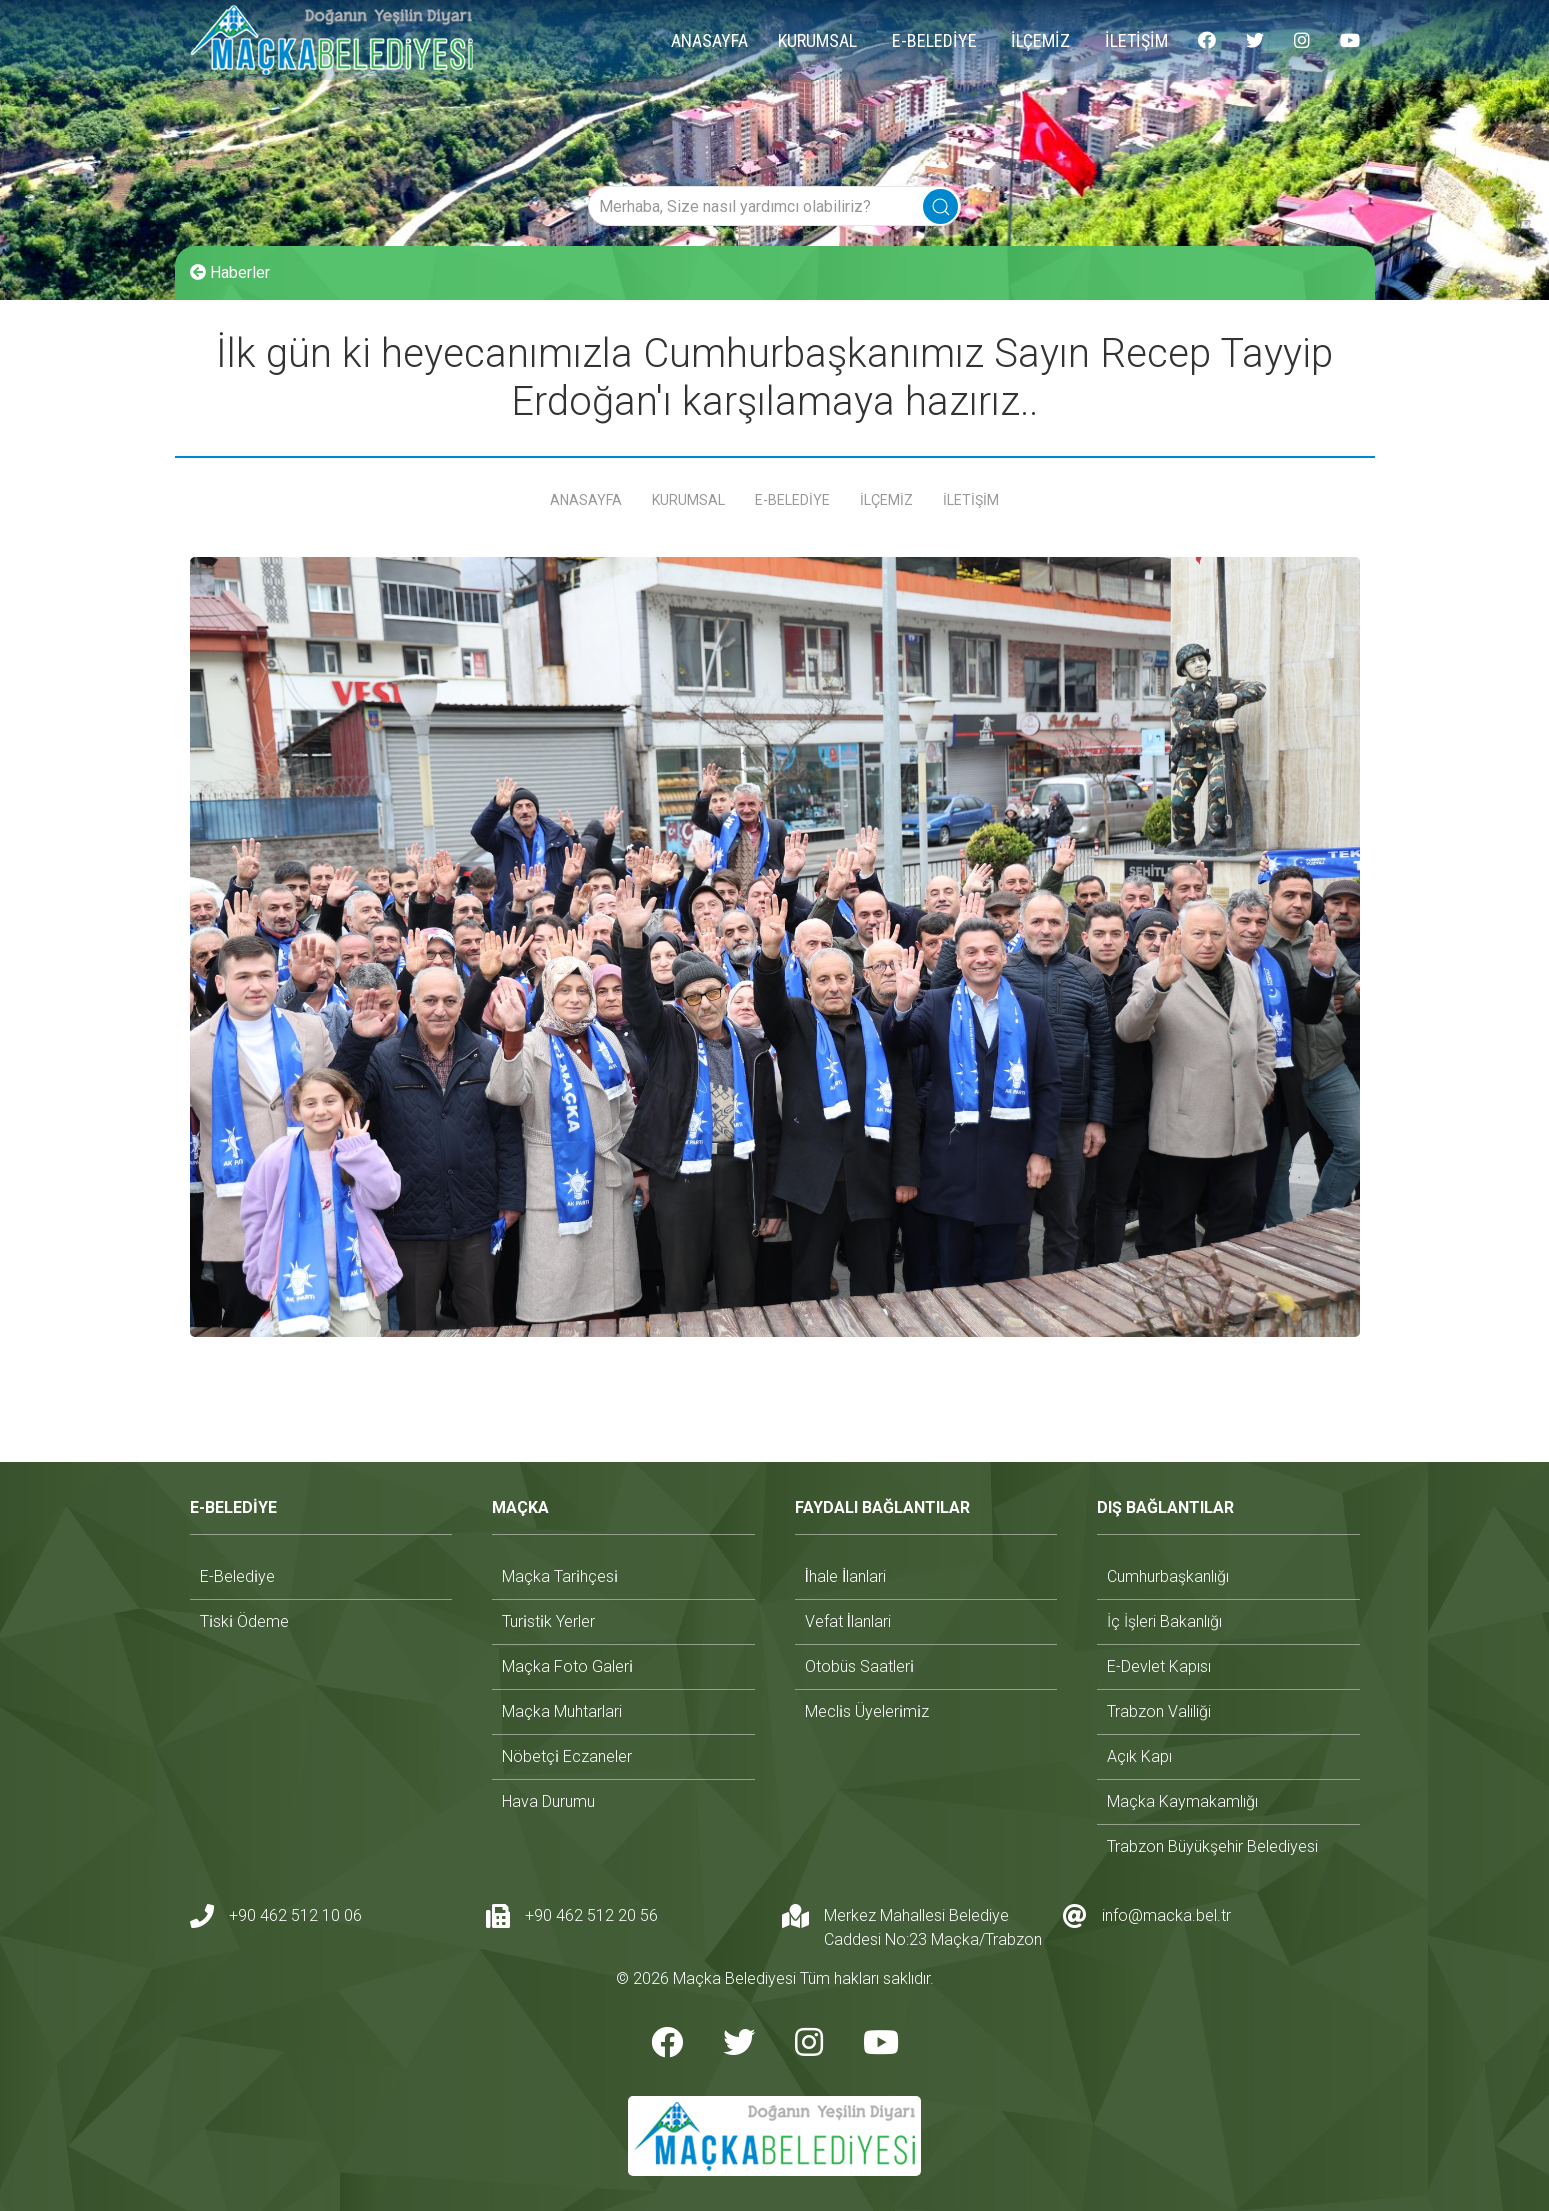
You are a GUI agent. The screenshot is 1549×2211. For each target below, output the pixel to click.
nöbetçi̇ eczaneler (567, 1756)
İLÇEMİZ (1040, 40)
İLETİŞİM (1136, 40)
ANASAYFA (709, 40)
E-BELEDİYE (934, 40)
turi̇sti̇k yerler (548, 1621)
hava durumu (548, 1801)
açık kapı (1139, 1756)
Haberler (230, 272)
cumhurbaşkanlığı (1168, 1576)
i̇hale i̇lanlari (846, 1576)
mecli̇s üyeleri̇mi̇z (867, 1711)
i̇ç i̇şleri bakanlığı (1164, 1621)
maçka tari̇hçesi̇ (560, 1576)
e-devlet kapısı (1159, 1666)
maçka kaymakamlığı (1182, 1801)
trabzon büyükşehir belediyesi (1212, 1846)
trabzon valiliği (1159, 1711)
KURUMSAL (817, 40)
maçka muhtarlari (562, 1711)
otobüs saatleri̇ (859, 1666)
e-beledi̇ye (237, 1576)
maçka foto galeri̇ (567, 1666)
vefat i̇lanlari (848, 1621)
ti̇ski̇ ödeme (244, 1621)
